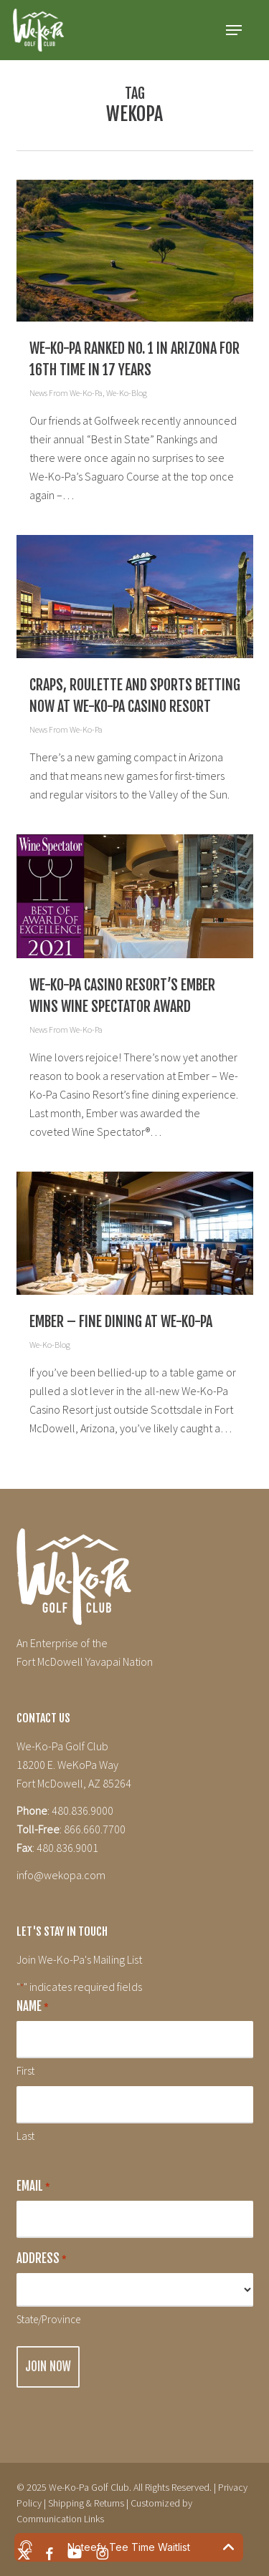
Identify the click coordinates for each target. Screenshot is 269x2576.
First (25, 2071)
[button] (234, 30)
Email (33, 2187)
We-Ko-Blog (126, 392)
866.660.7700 (95, 1829)
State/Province (48, 2319)
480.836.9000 (82, 1810)
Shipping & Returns (86, 2503)
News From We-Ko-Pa (66, 392)
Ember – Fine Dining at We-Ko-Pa (120, 1322)
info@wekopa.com (60, 1875)
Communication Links (60, 2518)
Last (25, 2136)
